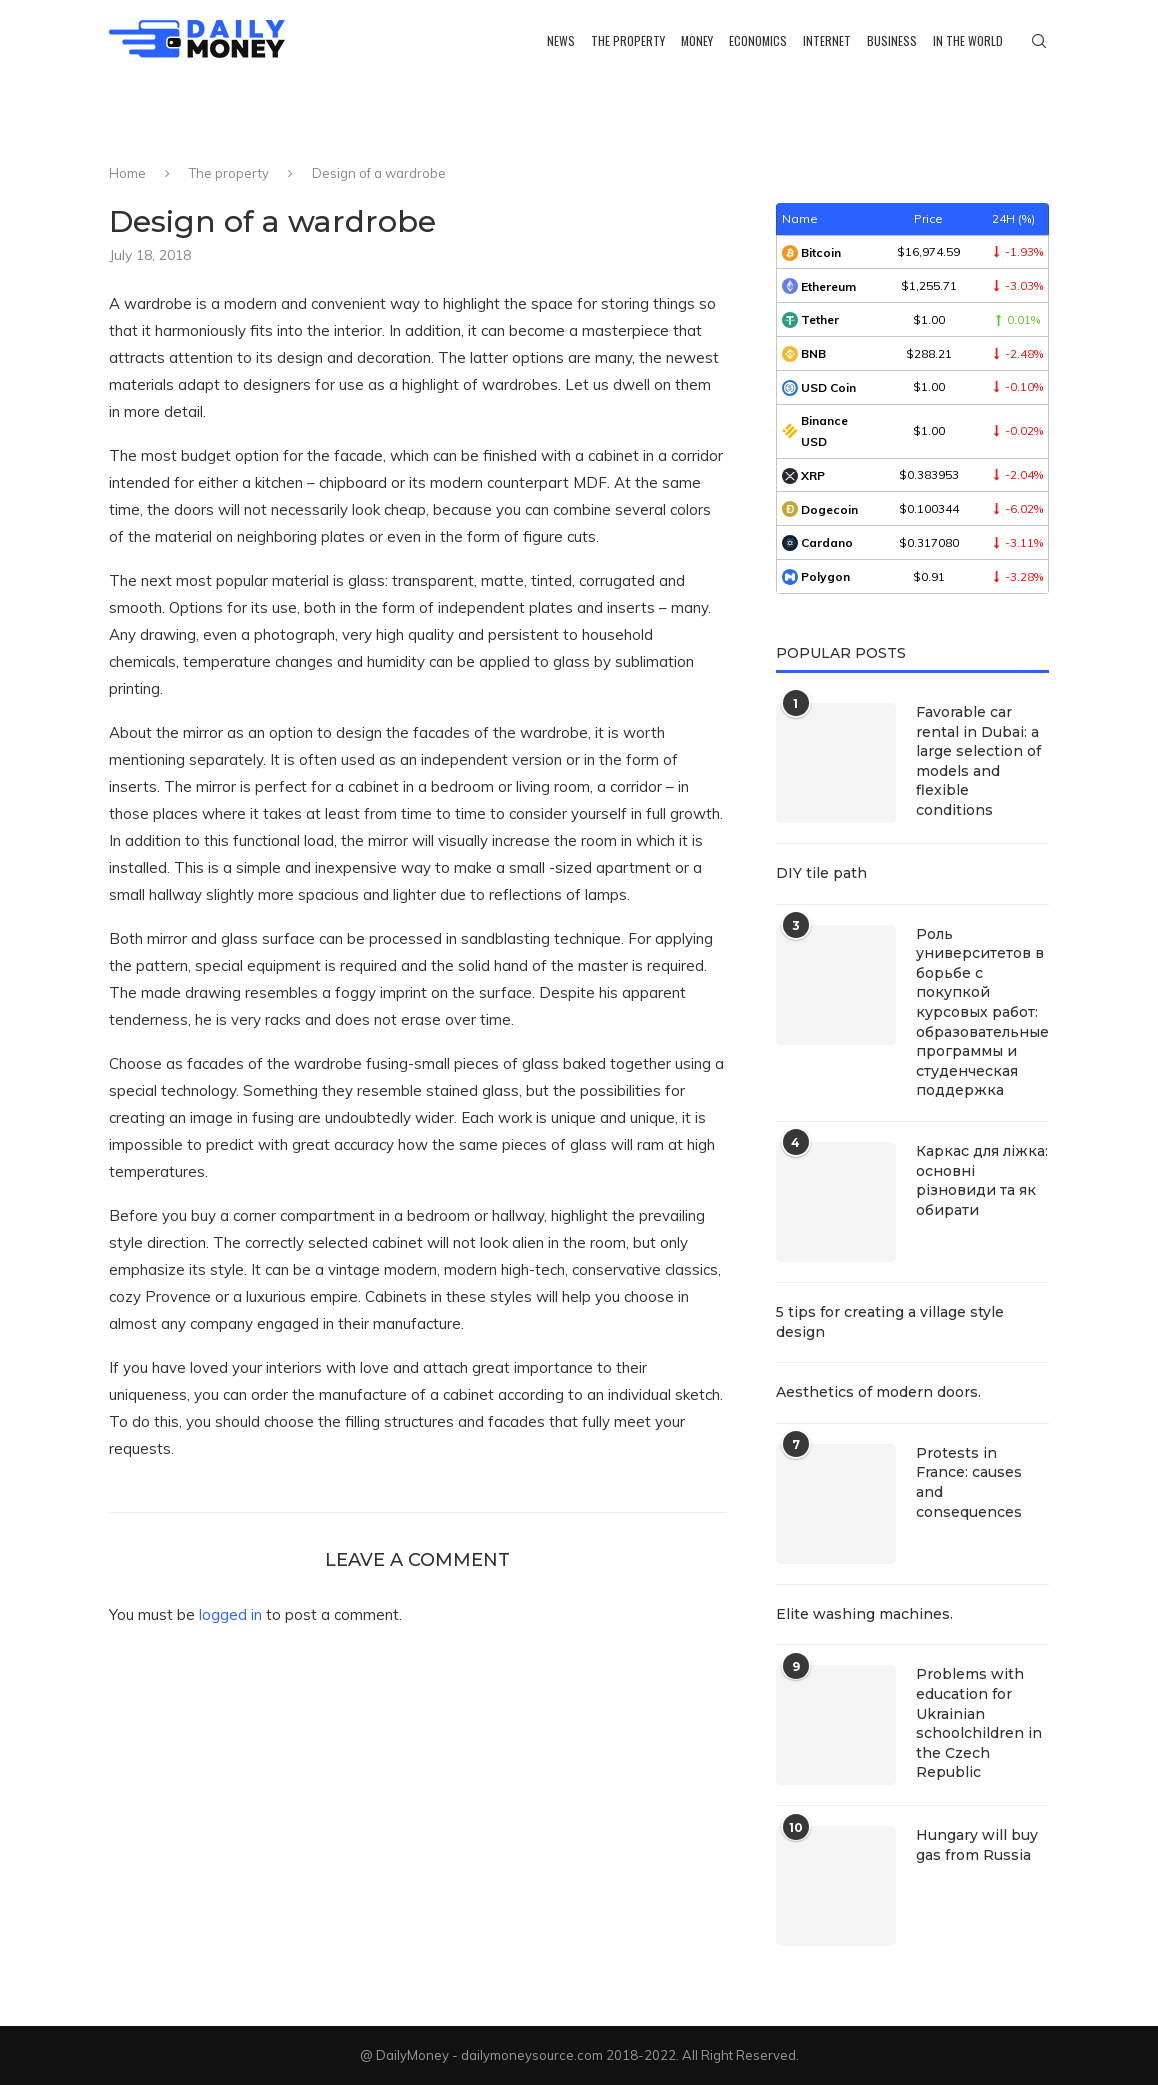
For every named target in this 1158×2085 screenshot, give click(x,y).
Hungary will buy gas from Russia (977, 1845)
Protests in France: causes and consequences (969, 1482)
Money (697, 40)
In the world (968, 40)
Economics (758, 40)
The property (628, 40)
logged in (230, 1614)
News (561, 40)
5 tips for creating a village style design (890, 1322)
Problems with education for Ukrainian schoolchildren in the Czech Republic (979, 1723)
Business (892, 40)
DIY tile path (821, 873)
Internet (827, 40)
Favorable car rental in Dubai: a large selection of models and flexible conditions (978, 761)
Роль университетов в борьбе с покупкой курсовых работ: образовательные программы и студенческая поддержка (982, 1012)
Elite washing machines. (864, 1614)
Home (127, 173)
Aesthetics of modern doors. (878, 1392)
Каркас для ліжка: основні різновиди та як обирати (982, 1180)
